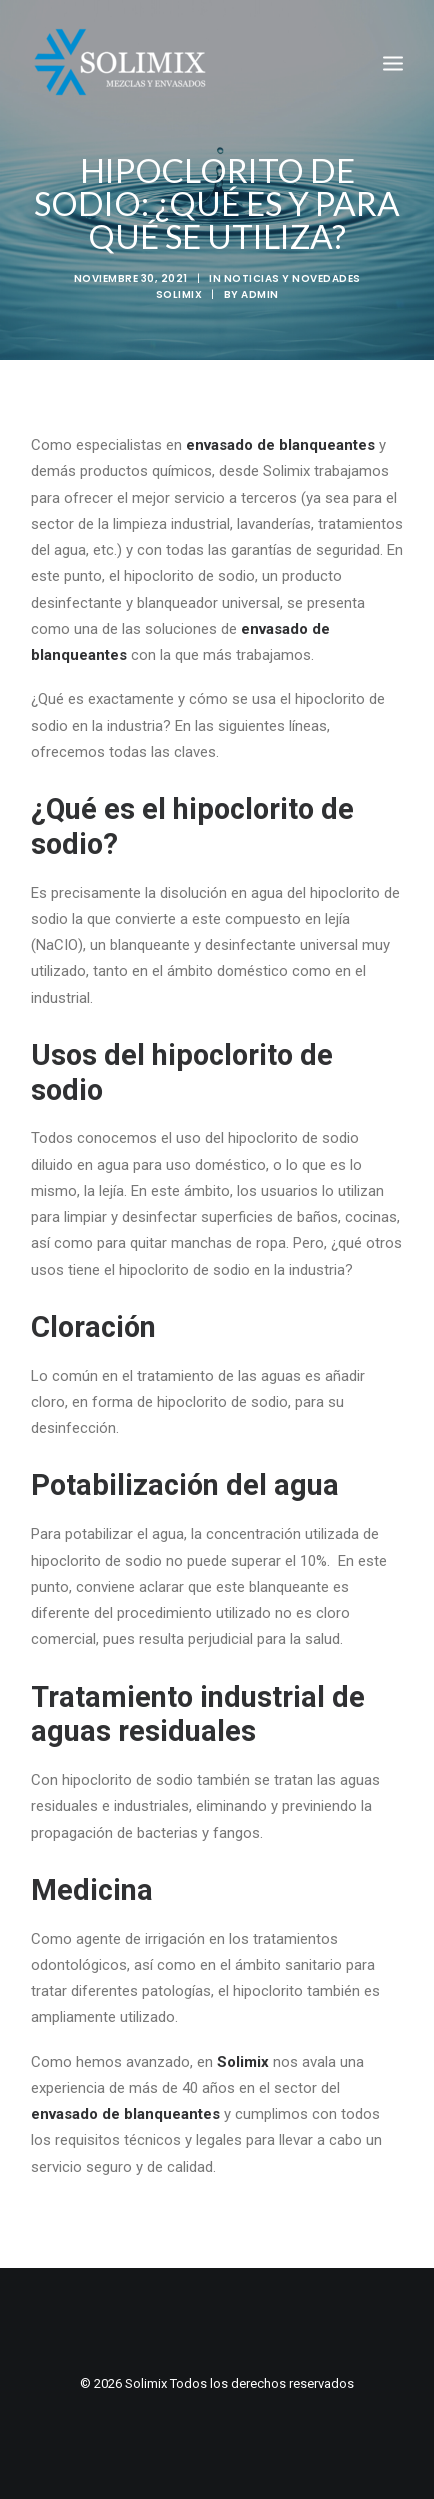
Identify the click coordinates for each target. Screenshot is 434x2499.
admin (260, 294)
